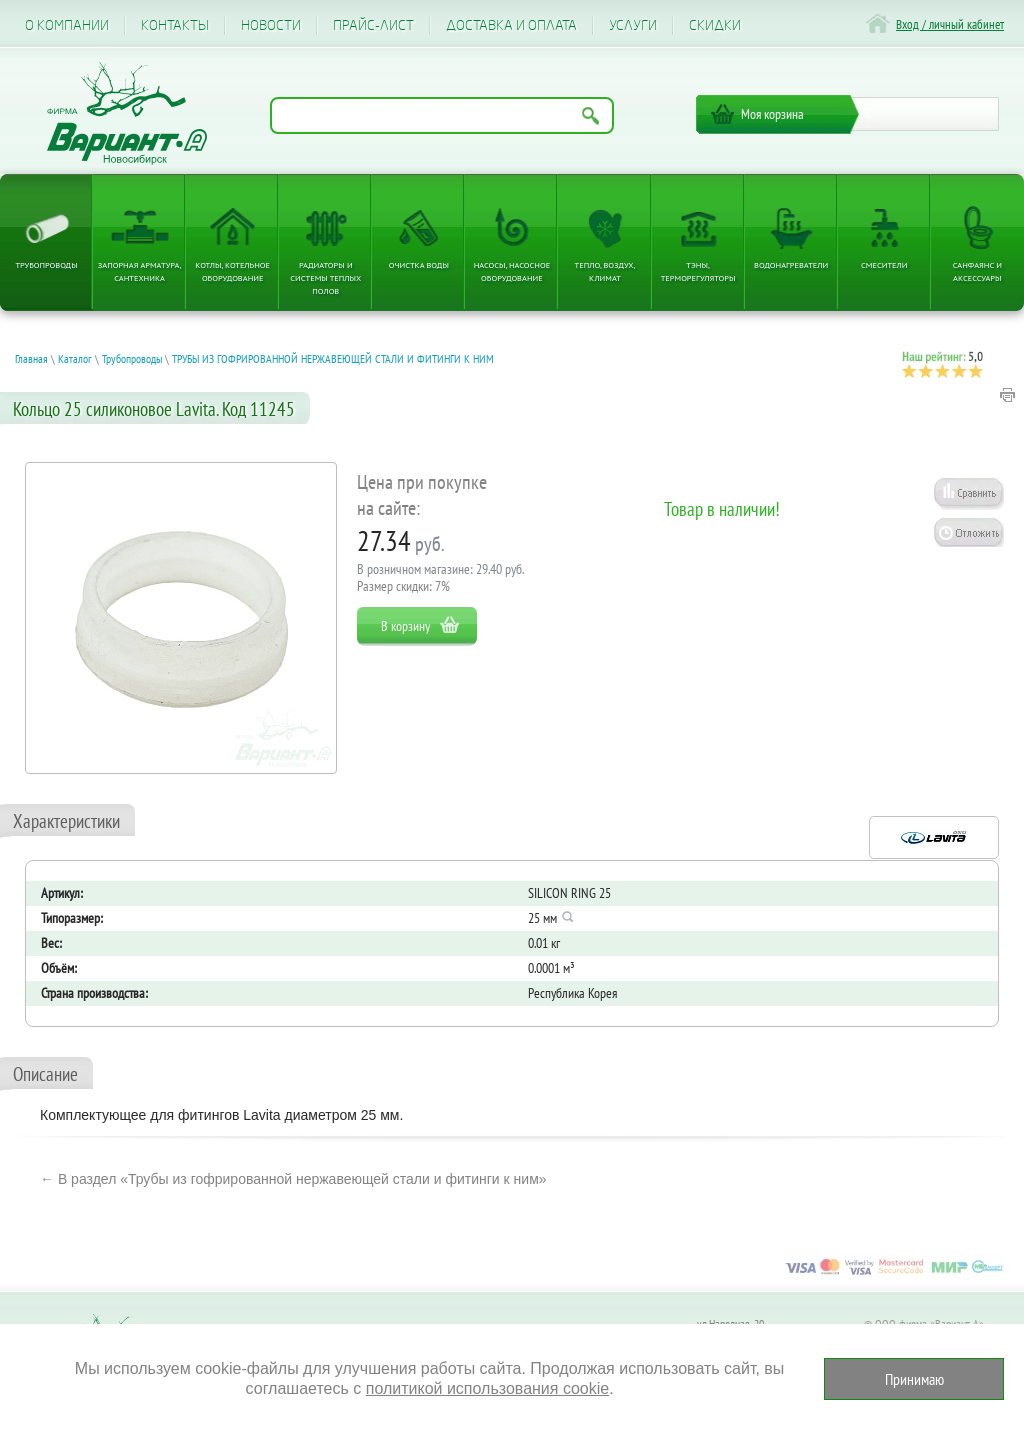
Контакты (175, 25)
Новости (271, 25)
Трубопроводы (46, 264)
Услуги (633, 25)
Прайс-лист (373, 25)
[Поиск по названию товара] (442, 115)
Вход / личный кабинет (950, 24)
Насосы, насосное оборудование (512, 271)
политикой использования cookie (487, 1388)
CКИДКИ (715, 25)
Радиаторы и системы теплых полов (325, 277)
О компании (67, 25)
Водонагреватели (791, 264)
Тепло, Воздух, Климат (605, 271)
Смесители (884, 264)
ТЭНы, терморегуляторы (698, 271)
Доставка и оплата (511, 25)
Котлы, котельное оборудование (232, 271)
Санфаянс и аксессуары (977, 271)
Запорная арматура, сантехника (140, 271)
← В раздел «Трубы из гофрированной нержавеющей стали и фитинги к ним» (293, 1179)
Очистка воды (419, 264)
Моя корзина (772, 114)
